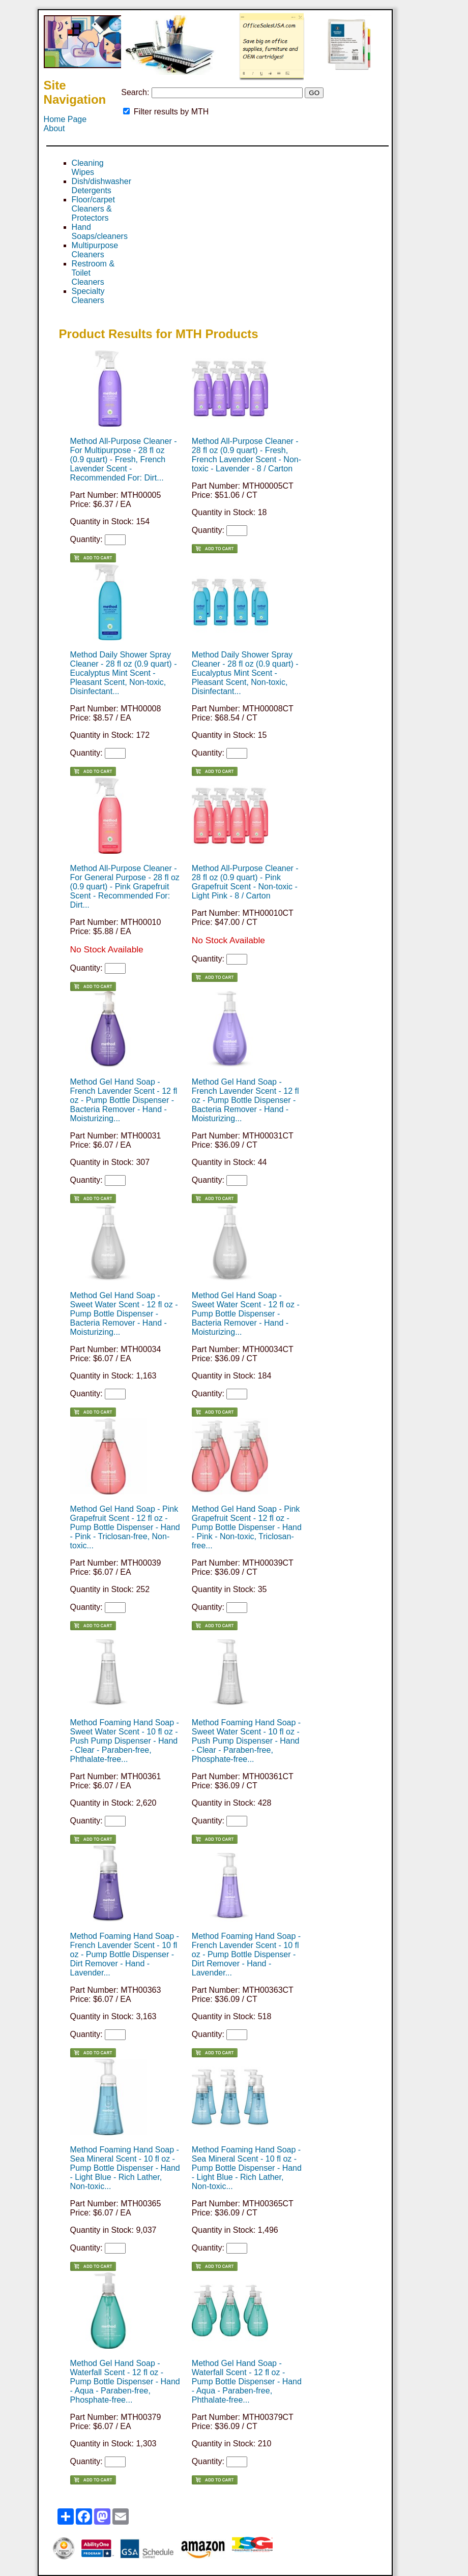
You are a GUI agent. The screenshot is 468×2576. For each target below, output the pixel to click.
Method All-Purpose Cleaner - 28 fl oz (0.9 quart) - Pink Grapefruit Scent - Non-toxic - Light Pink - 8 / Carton (245, 882)
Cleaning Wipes (88, 167)
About (54, 128)
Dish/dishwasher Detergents (101, 186)
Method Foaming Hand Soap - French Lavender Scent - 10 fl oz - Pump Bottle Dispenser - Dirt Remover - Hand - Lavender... (124, 1954)
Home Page (65, 119)
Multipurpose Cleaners (95, 250)
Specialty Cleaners (88, 296)
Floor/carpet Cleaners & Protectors (93, 208)
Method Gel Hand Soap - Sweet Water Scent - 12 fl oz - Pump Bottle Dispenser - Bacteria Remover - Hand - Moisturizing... (124, 1313)
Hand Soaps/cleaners (100, 232)
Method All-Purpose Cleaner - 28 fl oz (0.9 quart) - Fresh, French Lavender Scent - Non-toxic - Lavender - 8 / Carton (246, 455)
